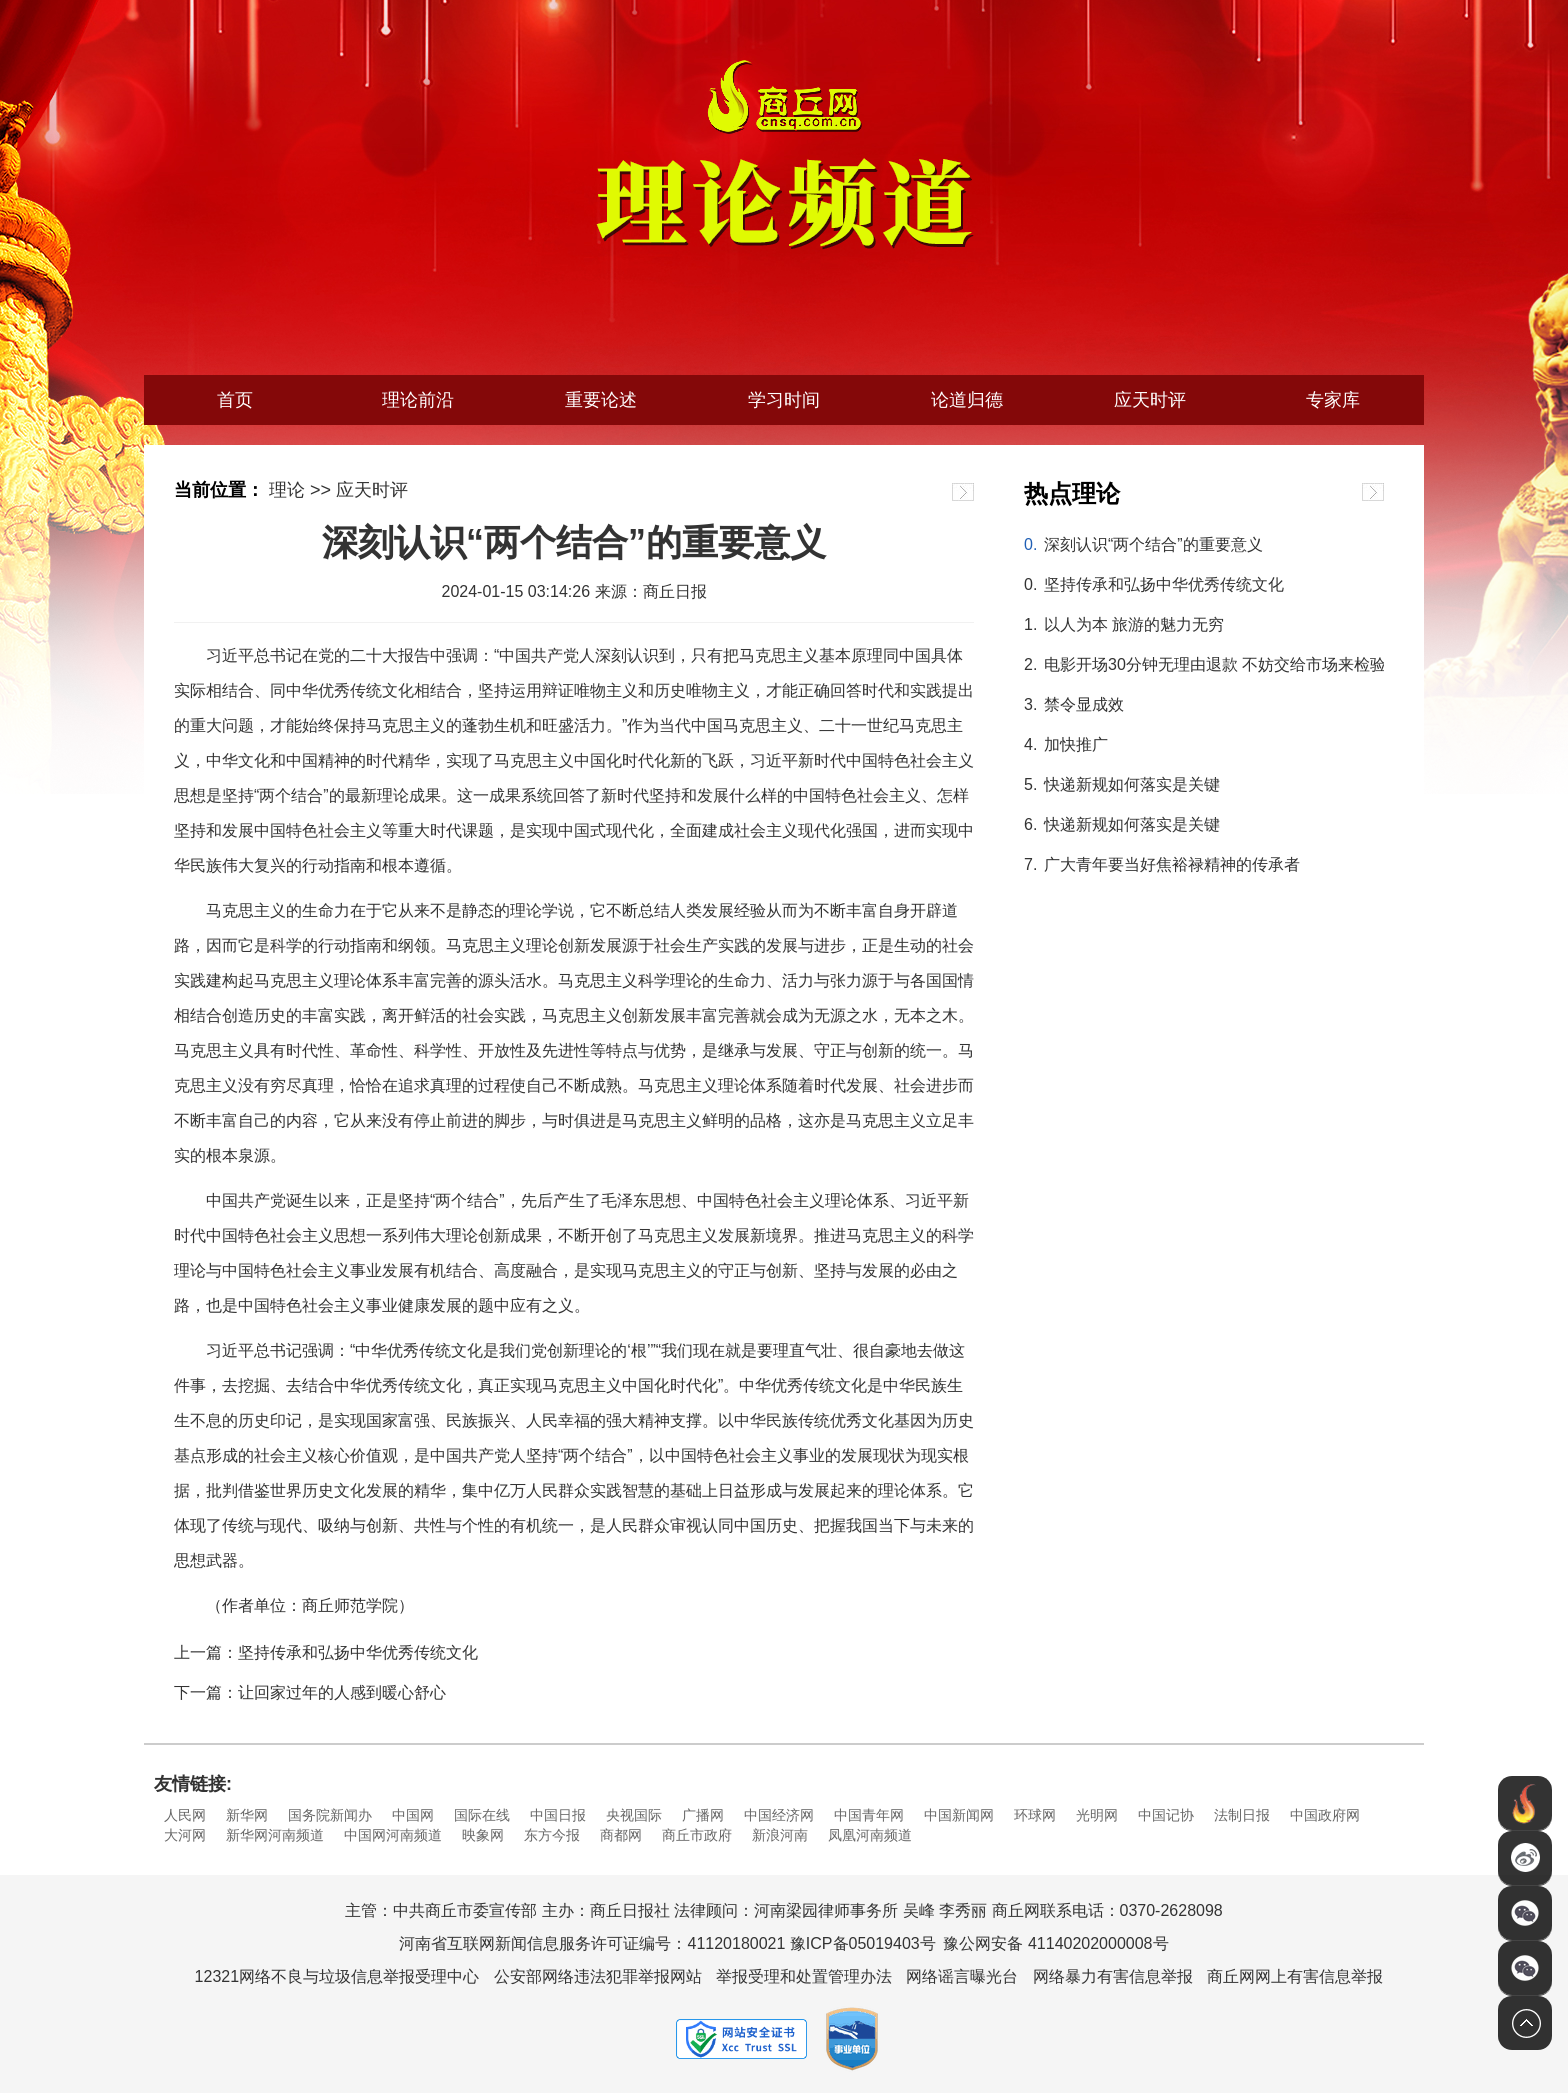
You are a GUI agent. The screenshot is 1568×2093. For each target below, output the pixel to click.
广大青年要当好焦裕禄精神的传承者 (1172, 864)
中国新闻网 (959, 1815)
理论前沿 (418, 400)
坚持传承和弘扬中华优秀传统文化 (1164, 584)
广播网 (703, 1815)
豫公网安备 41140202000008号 (1055, 1943)
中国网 (413, 1815)
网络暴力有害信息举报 (1113, 1976)
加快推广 (1076, 744)
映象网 (483, 1835)
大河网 (185, 1835)
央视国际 (634, 1815)
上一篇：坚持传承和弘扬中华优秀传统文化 (326, 1652)
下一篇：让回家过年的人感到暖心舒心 (310, 1692)
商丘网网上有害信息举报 (1295, 1976)
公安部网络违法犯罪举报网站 (598, 1976)
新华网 (247, 1815)
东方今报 (552, 1835)
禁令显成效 (1084, 704)
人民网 (185, 1815)
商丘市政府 (697, 1835)
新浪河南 (780, 1835)
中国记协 (1166, 1815)
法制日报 (1242, 1815)
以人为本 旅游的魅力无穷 (1134, 624)
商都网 (621, 1835)
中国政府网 (1325, 1815)
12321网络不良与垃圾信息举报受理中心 (337, 1976)
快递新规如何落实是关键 (1132, 784)
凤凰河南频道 (870, 1835)
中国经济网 (779, 1815)
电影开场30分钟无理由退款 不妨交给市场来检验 (1214, 664)
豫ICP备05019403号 (863, 1943)
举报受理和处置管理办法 (804, 1976)
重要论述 (601, 400)
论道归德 (967, 400)
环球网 (1035, 1815)
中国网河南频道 (393, 1835)
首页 (235, 400)
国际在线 (482, 1815)
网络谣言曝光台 (962, 1976)
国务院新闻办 (330, 1815)
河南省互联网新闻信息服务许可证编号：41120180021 (592, 1943)
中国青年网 (869, 1815)
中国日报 (558, 1815)
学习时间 (784, 400)
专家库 (1333, 400)
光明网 (1097, 1815)
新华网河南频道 (275, 1835)
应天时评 (1150, 400)
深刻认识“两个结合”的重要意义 (1153, 544)
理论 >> (300, 490)
